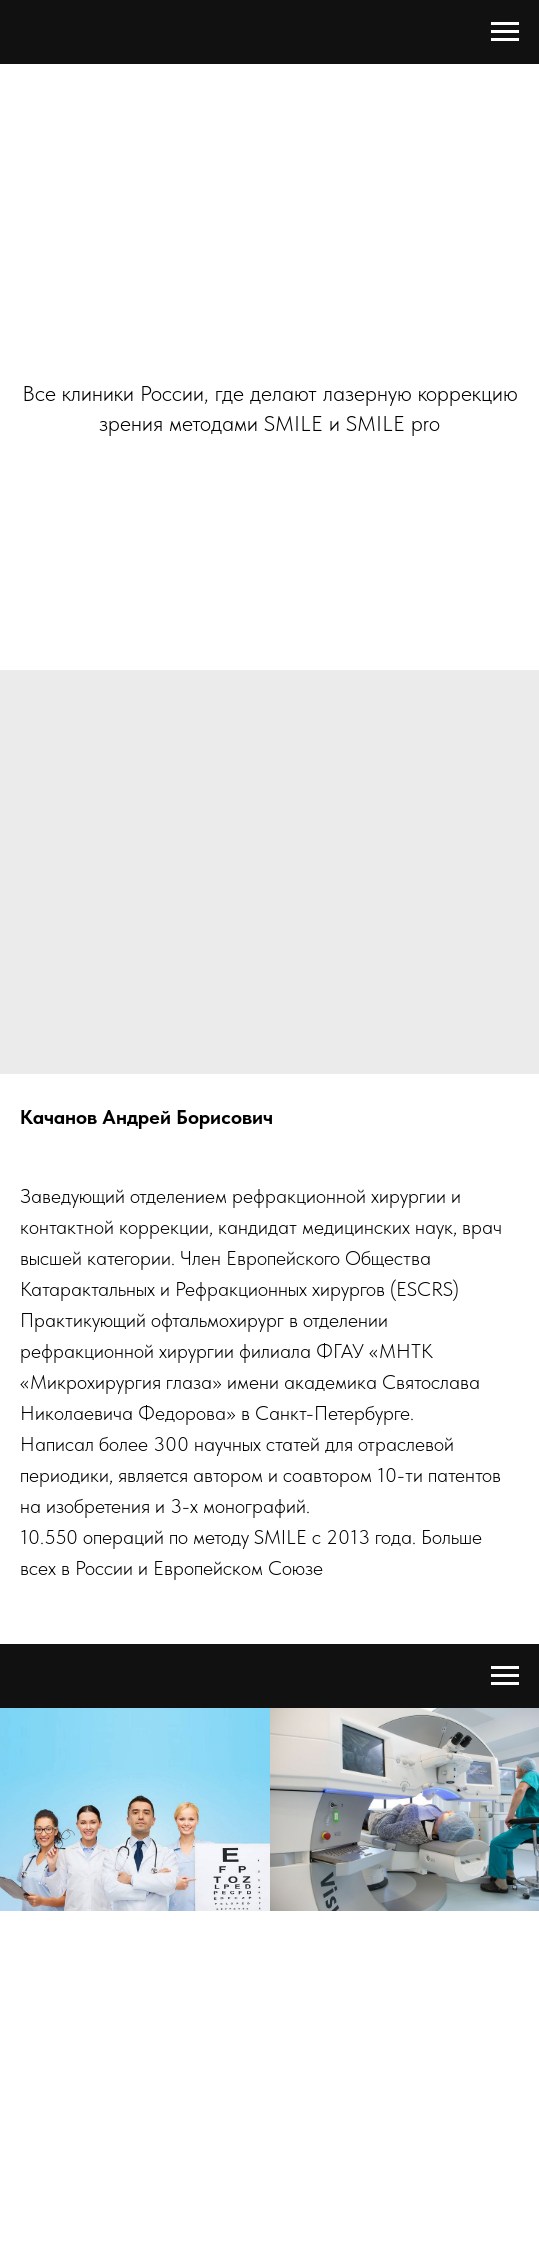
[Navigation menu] (505, 32)
